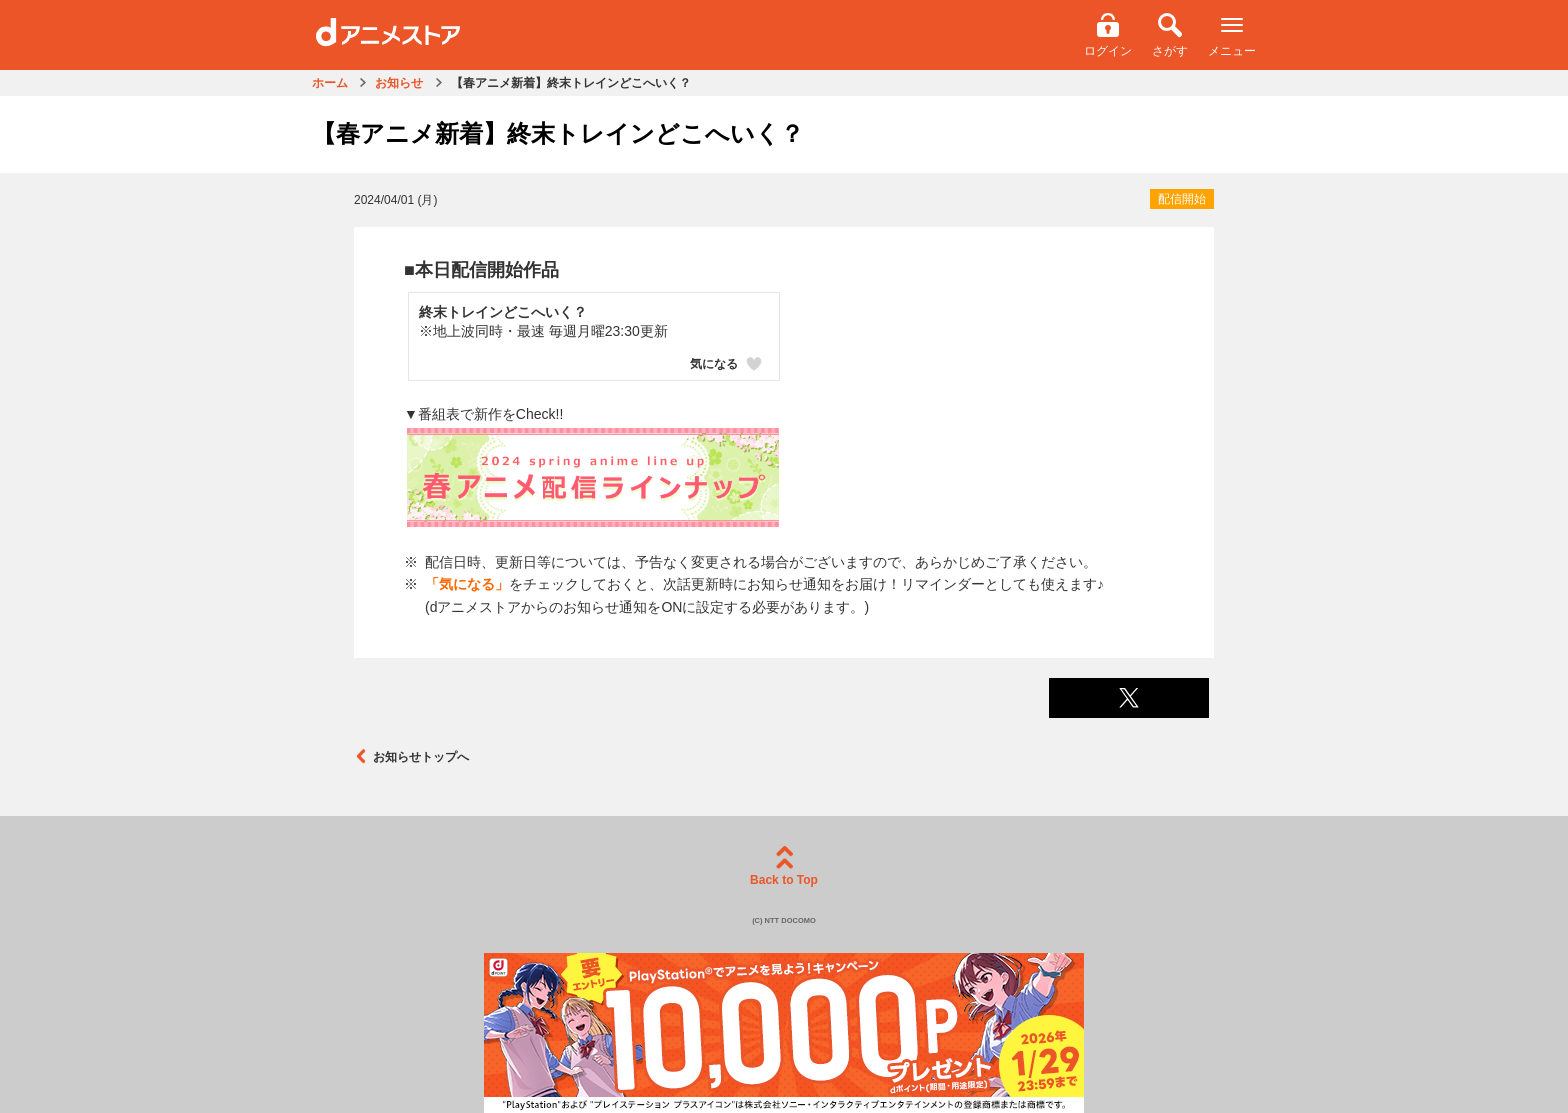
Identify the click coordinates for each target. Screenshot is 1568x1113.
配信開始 (1182, 199)
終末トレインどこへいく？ (503, 312)
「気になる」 (467, 584)
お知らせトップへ (411, 756)
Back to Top (784, 866)
